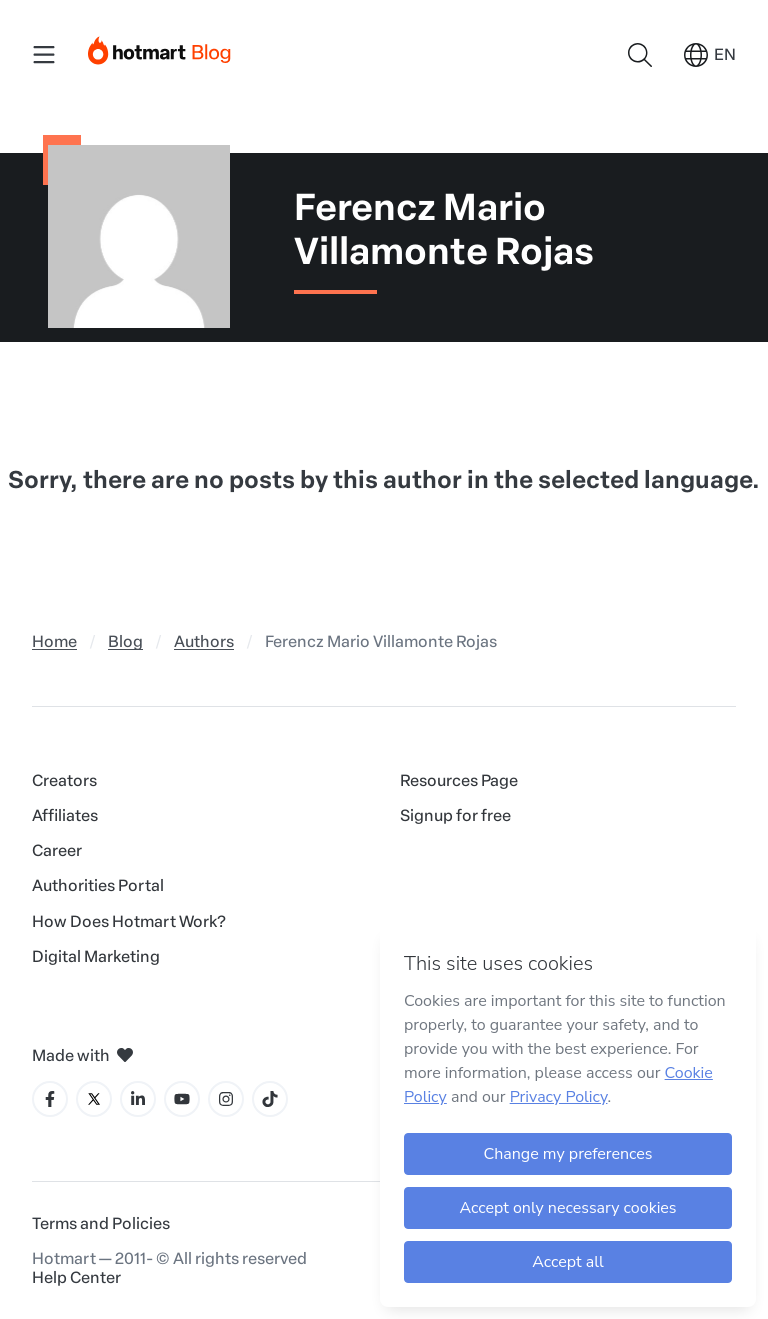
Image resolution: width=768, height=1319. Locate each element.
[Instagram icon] (226, 1099)
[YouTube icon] (182, 1099)
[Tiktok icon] (270, 1099)
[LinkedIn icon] (138, 1099)
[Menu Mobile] (44, 55)
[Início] (160, 46)
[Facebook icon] (50, 1099)
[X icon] (94, 1099)
